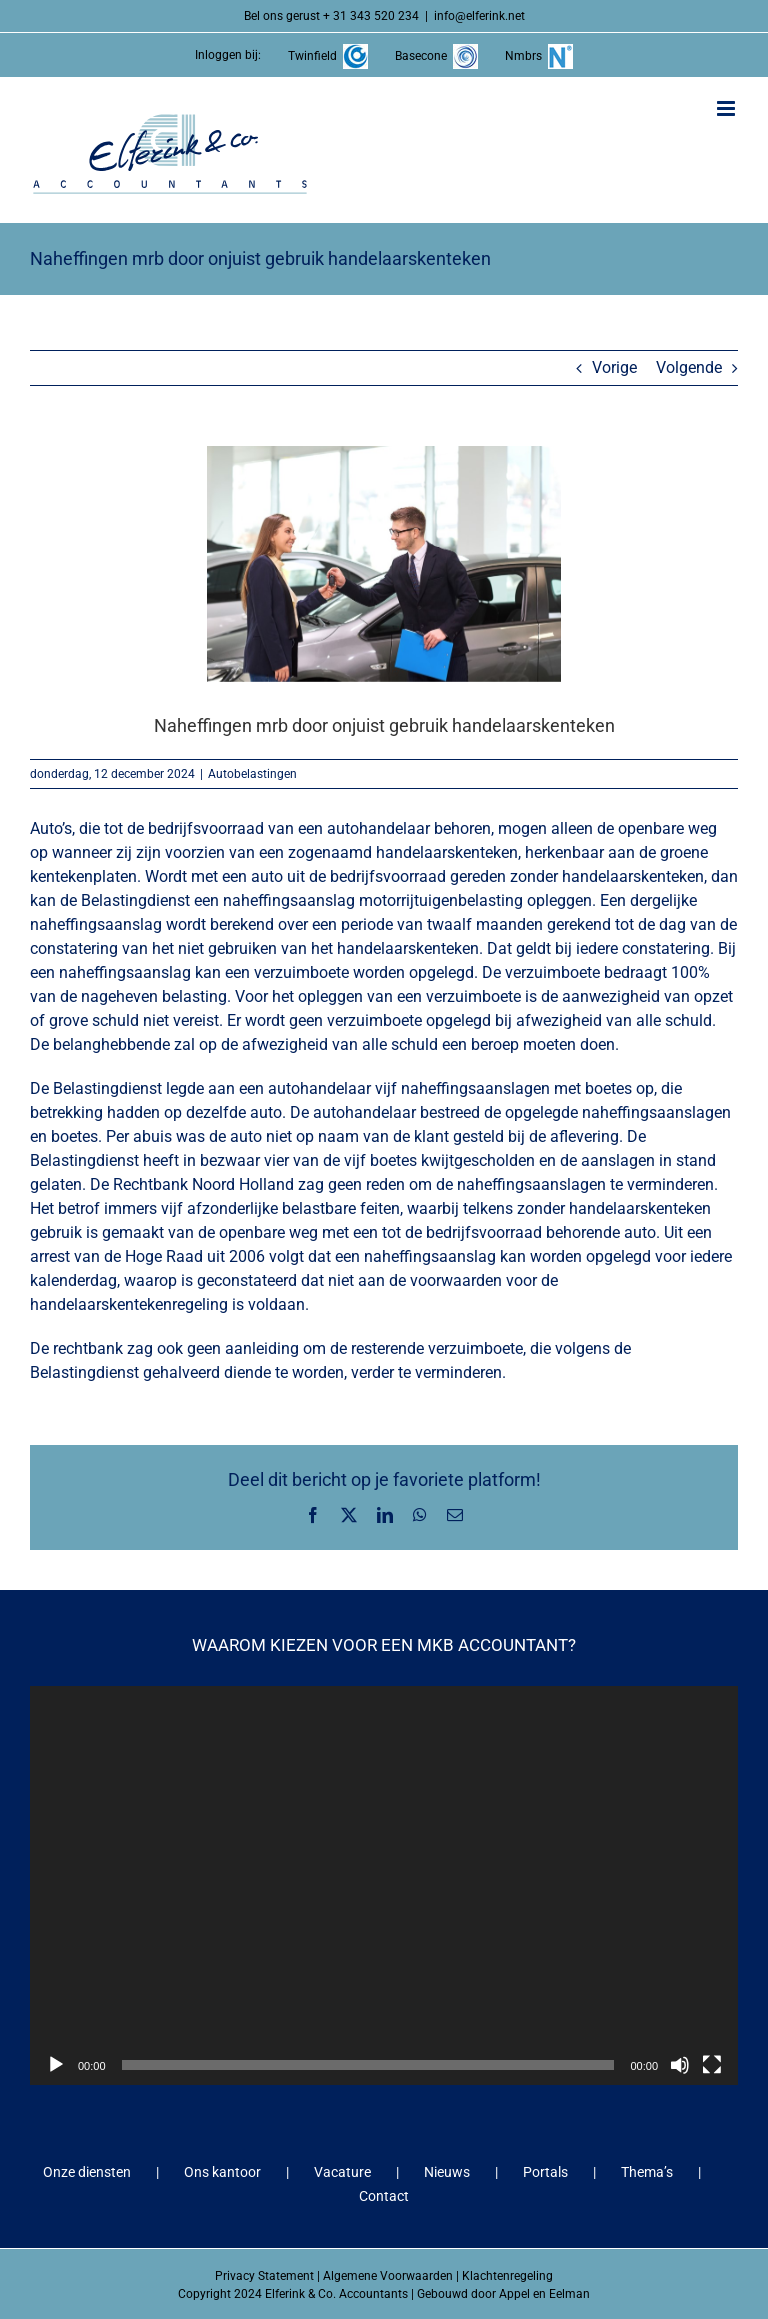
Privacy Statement (264, 2276)
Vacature (342, 2172)
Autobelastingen (252, 774)
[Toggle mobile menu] (727, 108)
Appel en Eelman (544, 2294)
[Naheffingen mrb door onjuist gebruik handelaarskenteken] (384, 564)
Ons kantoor (222, 2172)
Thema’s (647, 2172)
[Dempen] (680, 2065)
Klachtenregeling (507, 2276)
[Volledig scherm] (712, 2065)
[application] (384, 1885)
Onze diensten (87, 2172)
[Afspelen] (56, 2065)
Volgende (689, 367)
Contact (384, 2196)
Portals (545, 2172)
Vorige (614, 367)
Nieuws (447, 2172)
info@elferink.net (479, 16)
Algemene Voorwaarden (388, 2276)
